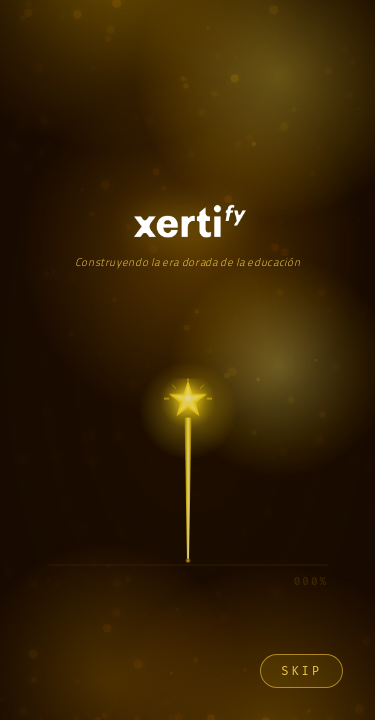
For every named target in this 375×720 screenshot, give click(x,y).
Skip (301, 671)
